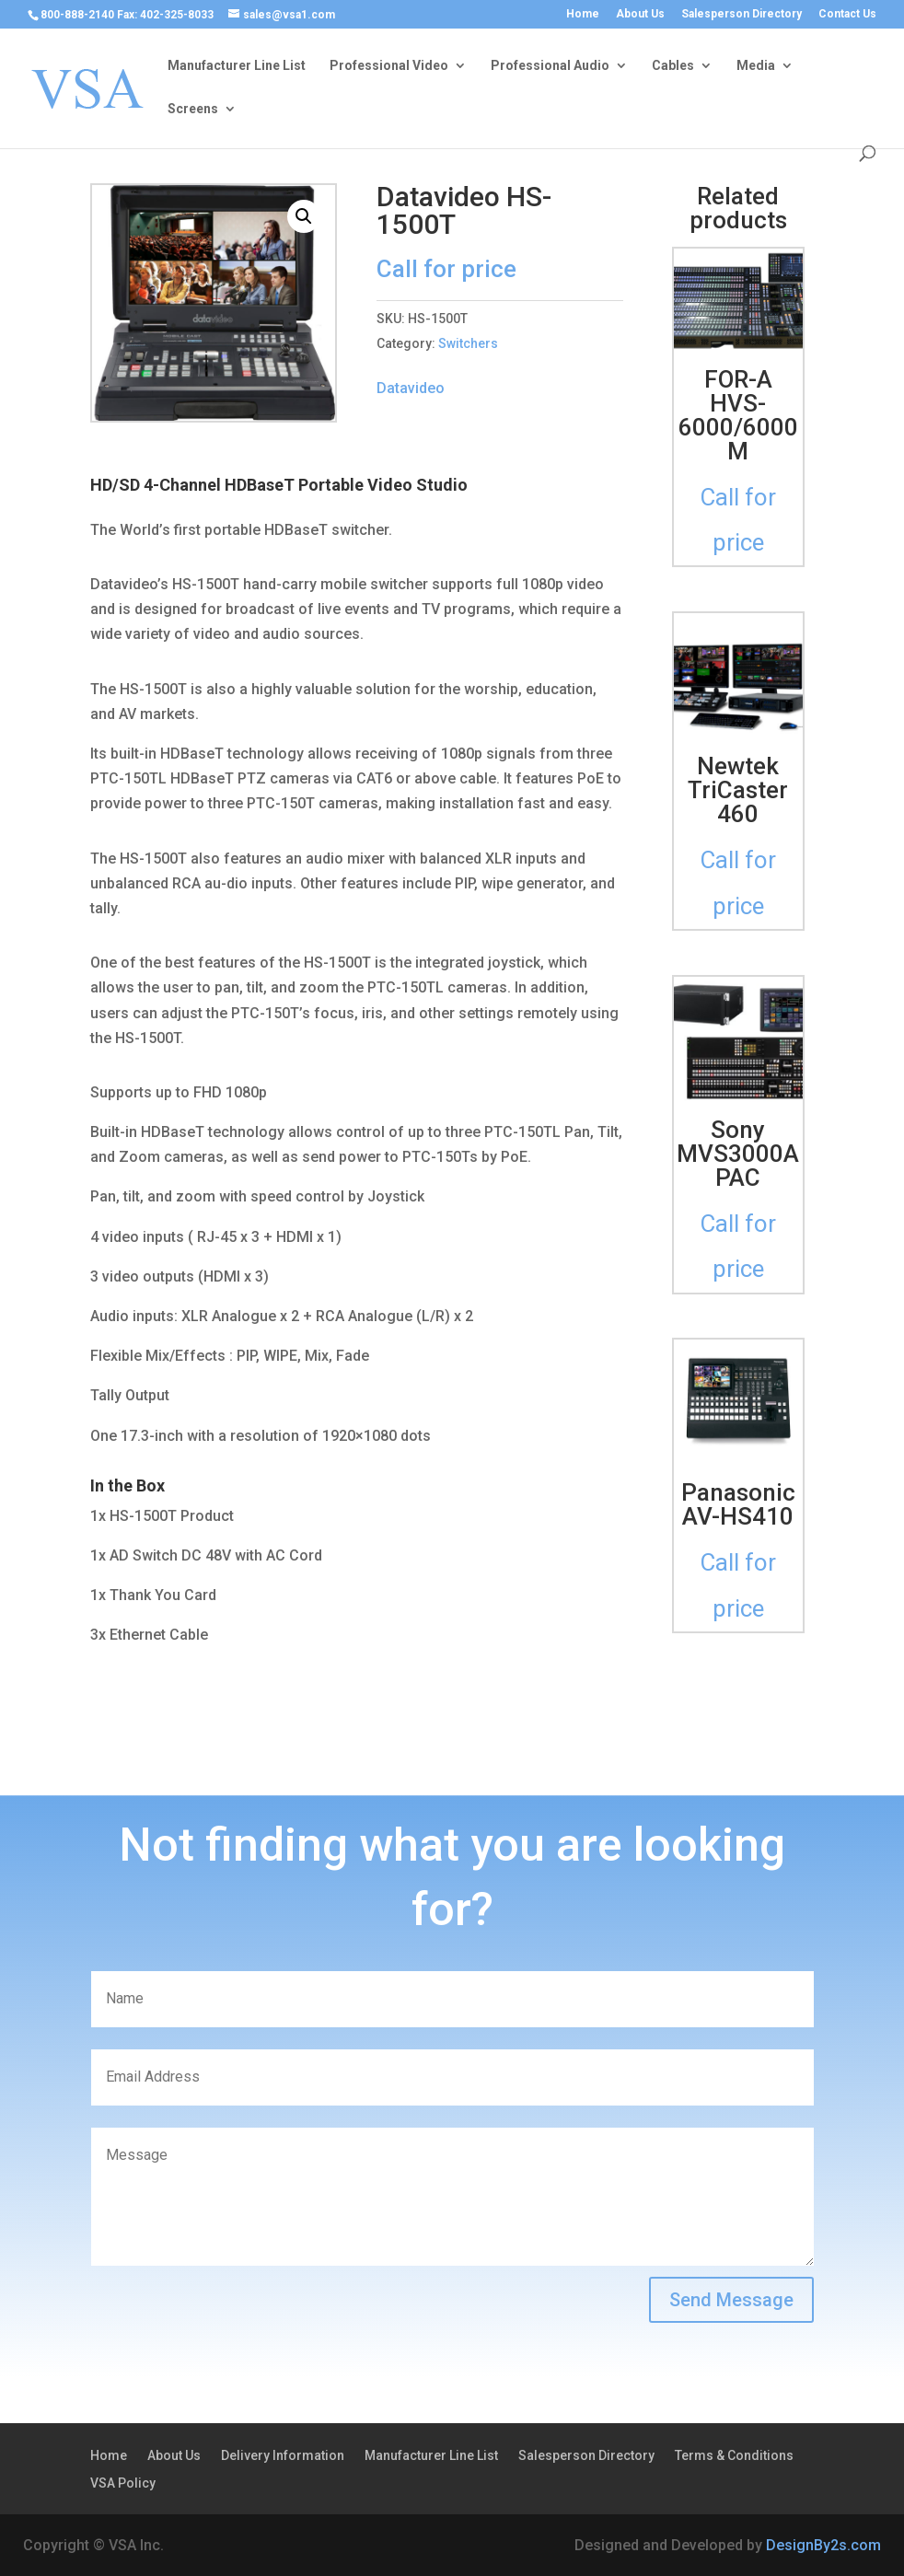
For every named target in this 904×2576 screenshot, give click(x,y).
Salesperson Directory (741, 14)
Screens (193, 109)
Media (755, 66)
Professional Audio (550, 66)
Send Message (731, 2300)
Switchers (468, 343)
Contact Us (847, 14)
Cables (673, 66)
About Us (640, 14)
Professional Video (389, 66)
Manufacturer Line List (237, 66)
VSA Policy (123, 2483)
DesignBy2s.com (823, 2545)
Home (582, 14)
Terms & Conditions (734, 2456)
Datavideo (411, 388)
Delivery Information (282, 2456)
